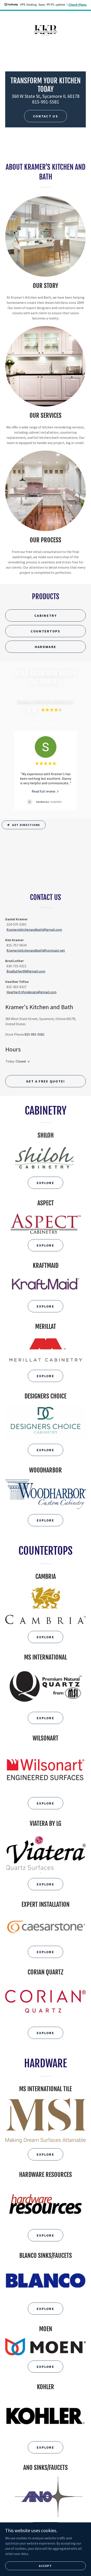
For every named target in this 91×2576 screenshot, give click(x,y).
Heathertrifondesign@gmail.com (31, 992)
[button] (28, 1061)
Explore (45, 1183)
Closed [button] (21, 1061)
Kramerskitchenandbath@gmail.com (34, 929)
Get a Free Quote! (45, 1081)
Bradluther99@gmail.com (26, 971)
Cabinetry (45, 615)
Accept (45, 2566)
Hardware (45, 647)
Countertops (45, 631)
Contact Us (45, 116)
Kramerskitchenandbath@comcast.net (36, 950)
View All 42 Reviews (45, 723)
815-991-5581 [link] (35, 1034)
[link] (46, 28)
